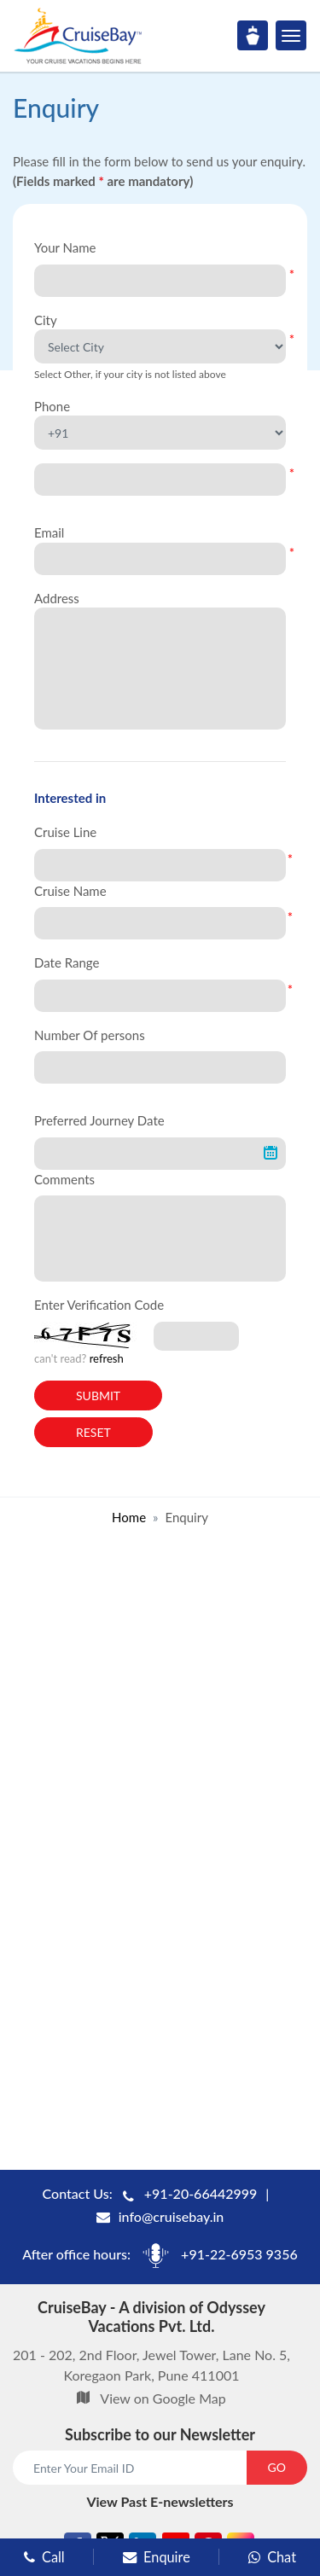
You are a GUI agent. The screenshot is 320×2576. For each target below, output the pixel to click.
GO (277, 2467)
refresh (107, 1358)
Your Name (65, 247)
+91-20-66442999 (201, 2193)
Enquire (156, 2557)
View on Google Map (162, 2398)
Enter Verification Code (99, 1304)
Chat (272, 2557)
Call (44, 2557)
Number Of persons (89, 1035)
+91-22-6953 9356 (239, 2254)
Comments (64, 1179)
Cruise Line (65, 832)
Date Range (66, 962)
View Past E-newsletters (159, 2501)
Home (129, 1517)
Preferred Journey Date (99, 1120)
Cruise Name (70, 890)
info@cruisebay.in (171, 2216)
